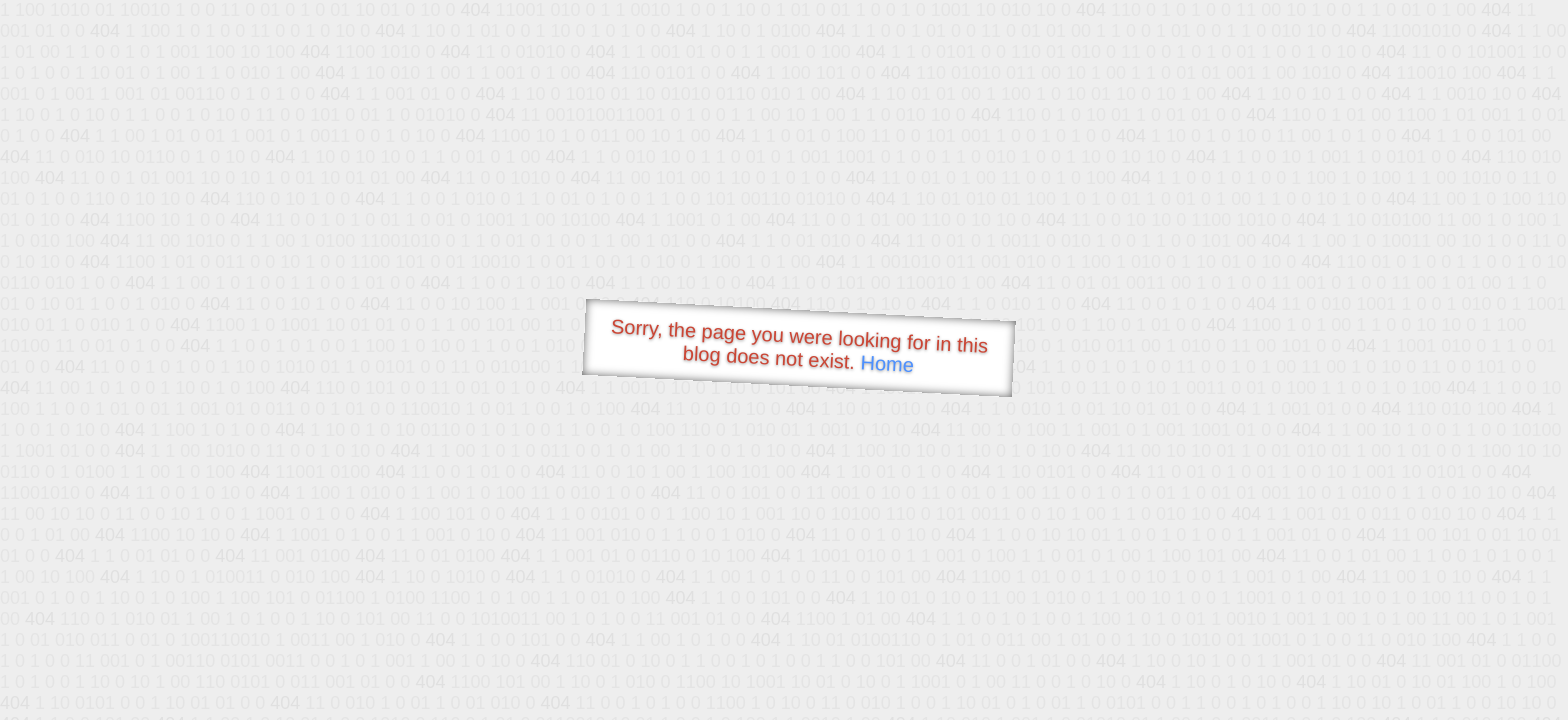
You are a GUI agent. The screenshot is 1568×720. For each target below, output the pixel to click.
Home (887, 363)
